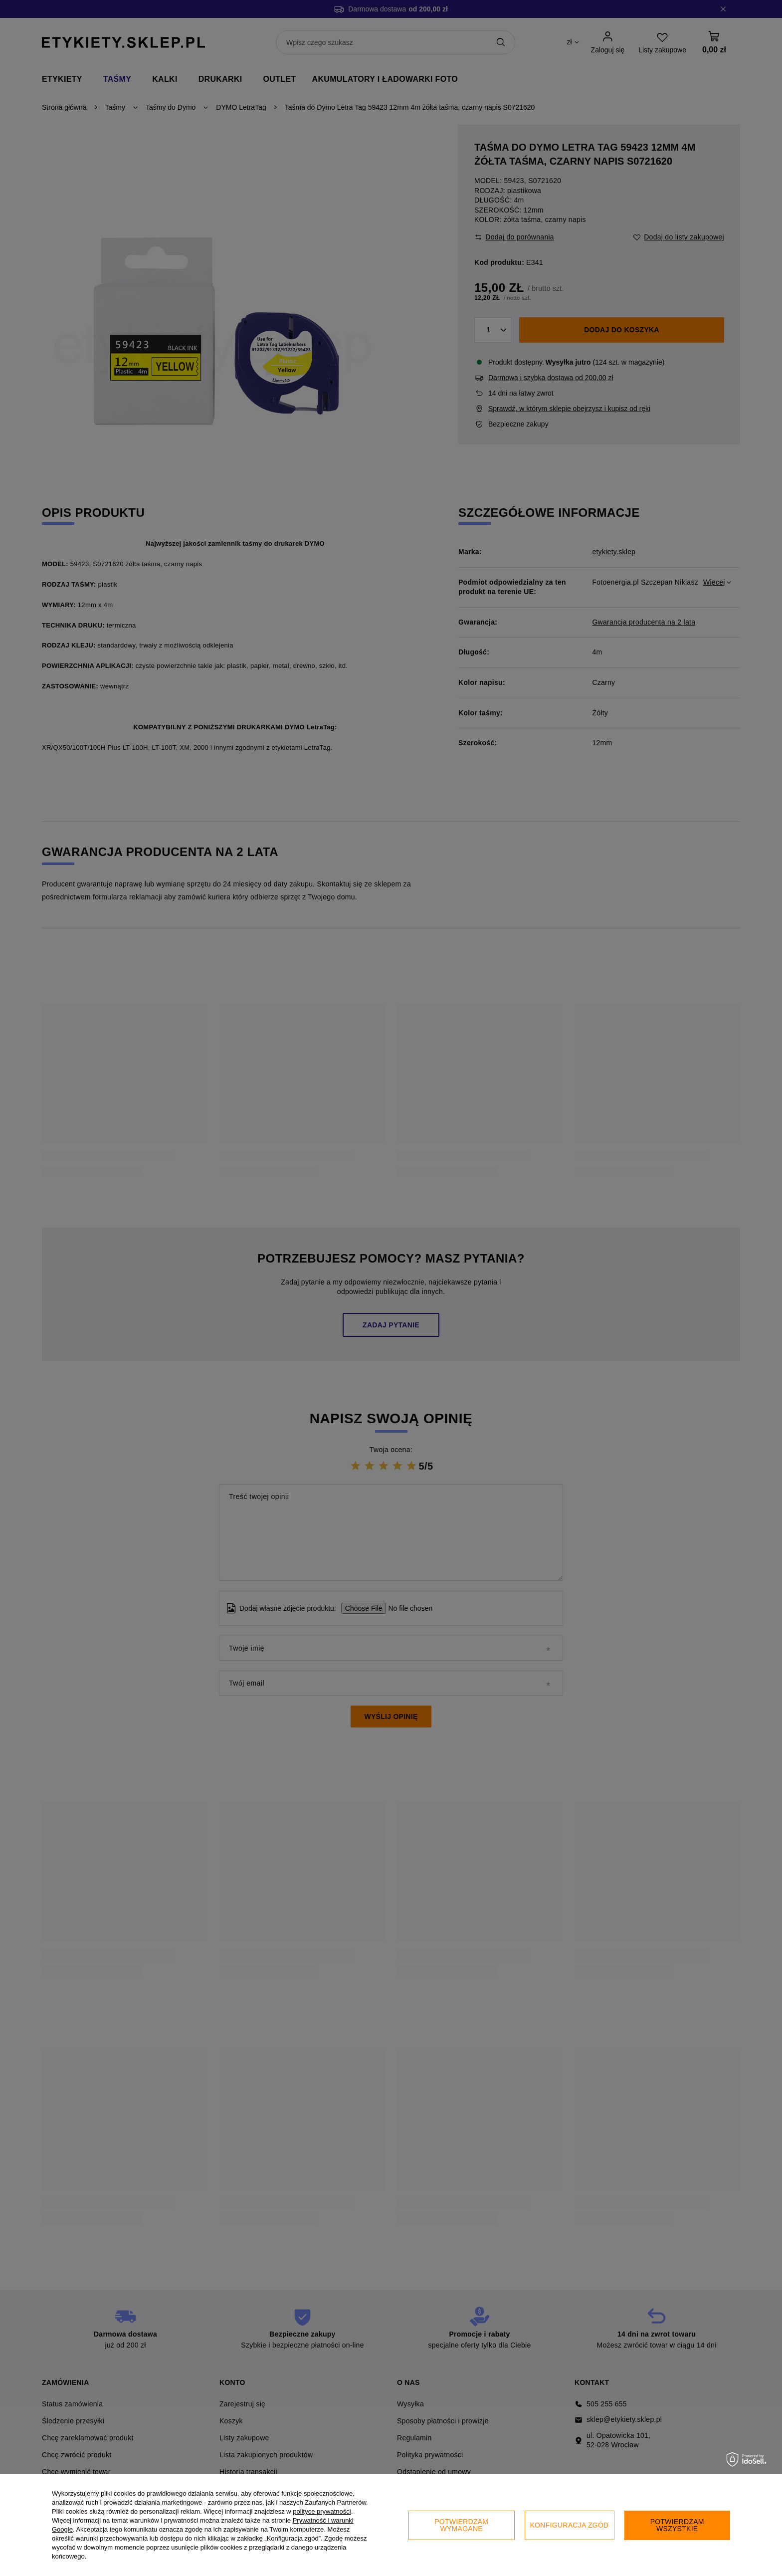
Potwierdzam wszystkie (677, 2525)
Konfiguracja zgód (569, 2525)
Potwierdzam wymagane (461, 2525)
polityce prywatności (322, 2511)
